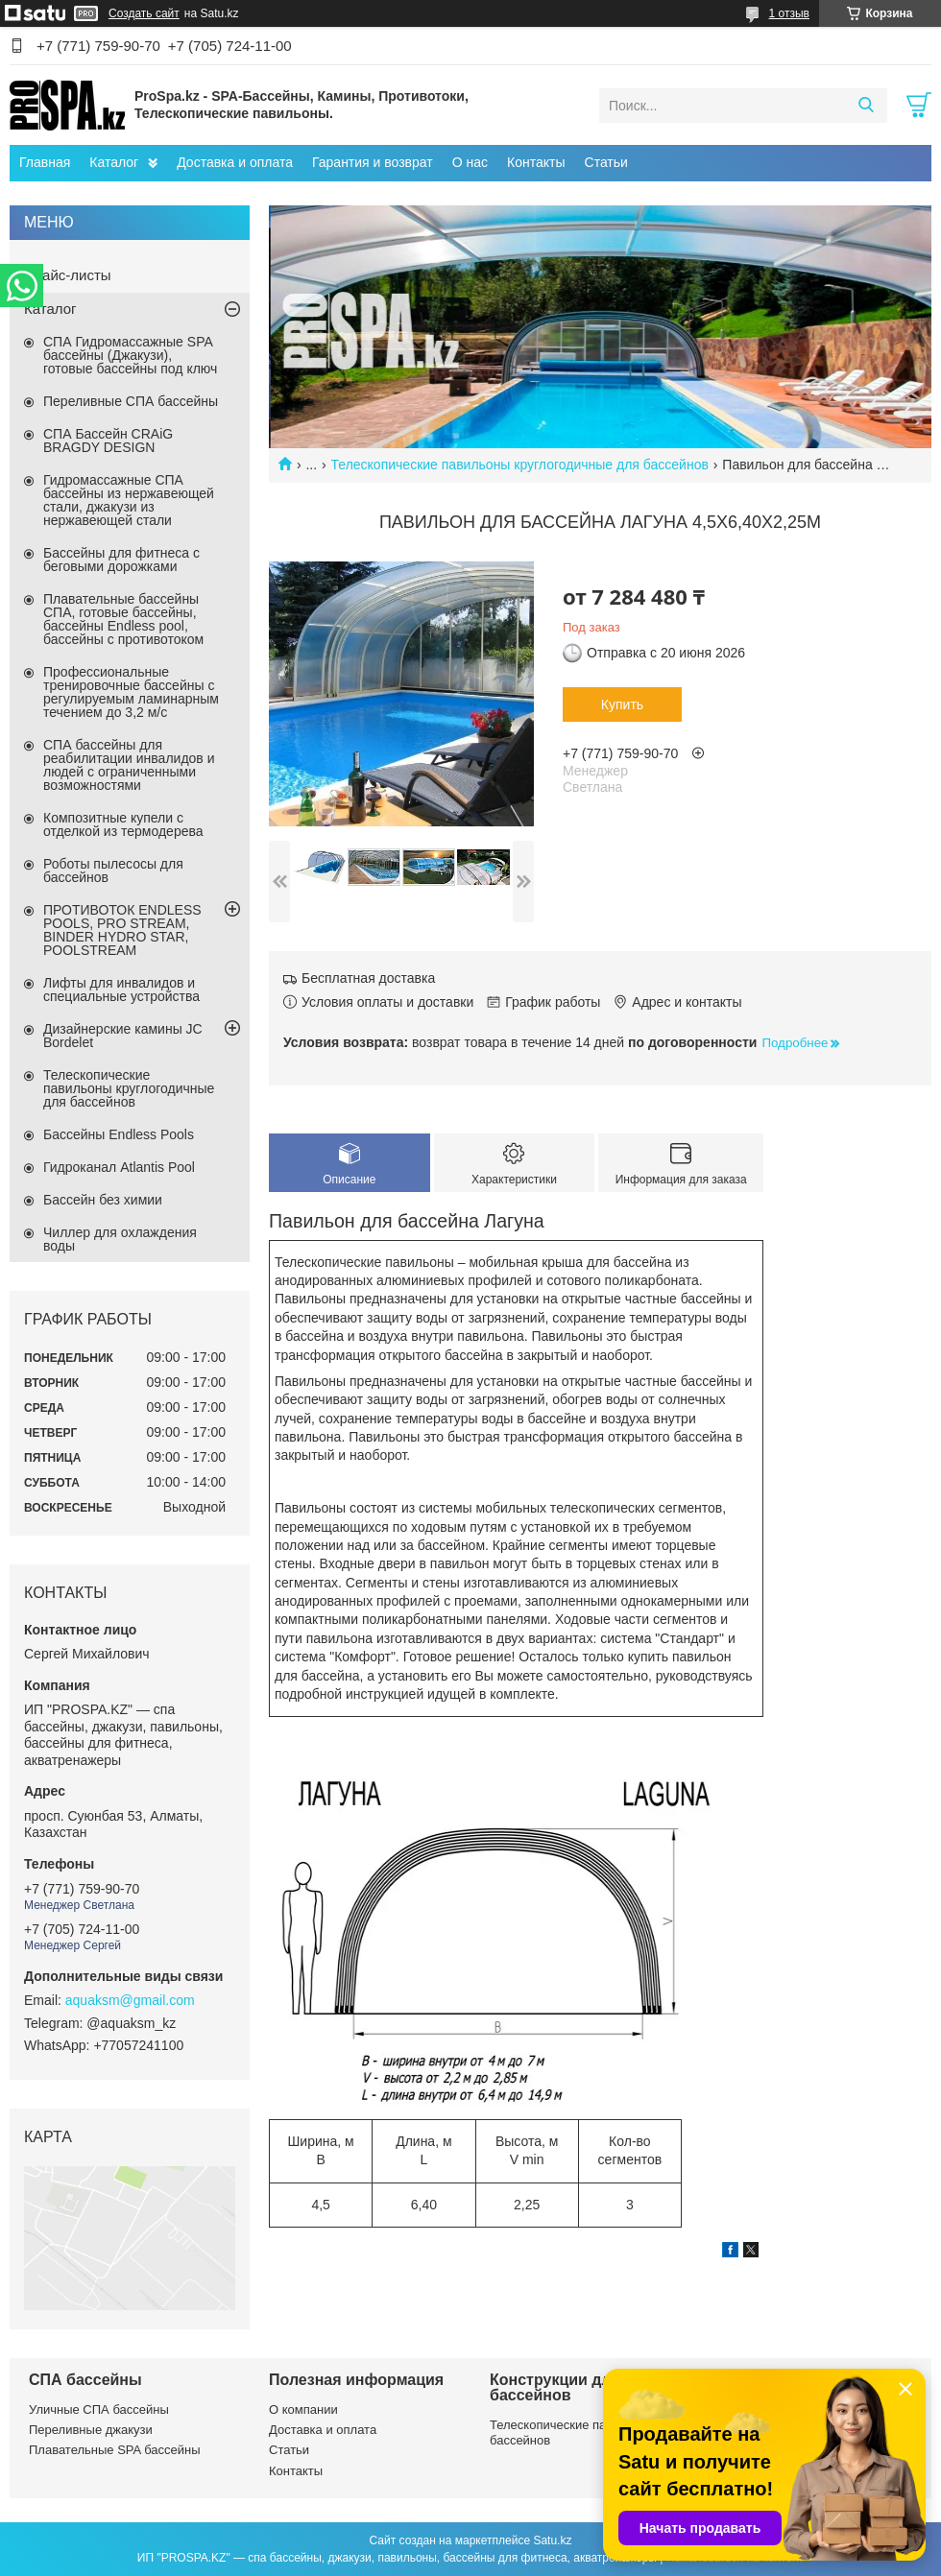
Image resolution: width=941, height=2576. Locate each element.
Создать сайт (144, 13)
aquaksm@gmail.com (130, 2000)
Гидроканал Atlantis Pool (119, 1167)
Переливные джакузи (91, 2429)
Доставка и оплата (235, 162)
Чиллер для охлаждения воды (120, 1239)
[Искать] (865, 105)
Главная (44, 162)
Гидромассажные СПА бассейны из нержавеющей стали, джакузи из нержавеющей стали (128, 500)
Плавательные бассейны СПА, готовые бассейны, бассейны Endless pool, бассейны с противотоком (123, 619)
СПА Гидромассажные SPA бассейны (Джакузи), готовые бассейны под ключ (130, 355)
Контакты (536, 162)
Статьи (606, 162)
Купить (622, 704)
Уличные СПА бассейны (99, 2409)
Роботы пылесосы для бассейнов (113, 870)
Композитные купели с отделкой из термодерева (123, 824)
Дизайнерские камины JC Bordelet (123, 1035)
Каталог (113, 162)
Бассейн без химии (102, 1199)
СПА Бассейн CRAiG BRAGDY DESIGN (108, 440)
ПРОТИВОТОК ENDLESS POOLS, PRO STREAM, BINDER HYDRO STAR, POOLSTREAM (122, 930)
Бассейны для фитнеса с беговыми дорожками (121, 559)
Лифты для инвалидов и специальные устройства (121, 989)
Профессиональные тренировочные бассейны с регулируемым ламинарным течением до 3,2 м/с (131, 692)
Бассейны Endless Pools (118, 1134)
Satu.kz (552, 2540)
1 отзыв (789, 13)
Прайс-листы (67, 275)
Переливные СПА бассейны (130, 401)
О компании (303, 2409)
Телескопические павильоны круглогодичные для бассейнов (520, 464)
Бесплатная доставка (368, 978)
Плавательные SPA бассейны (115, 2450)
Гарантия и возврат (372, 162)
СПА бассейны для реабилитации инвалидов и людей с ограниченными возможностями (129, 765)
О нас (470, 162)
